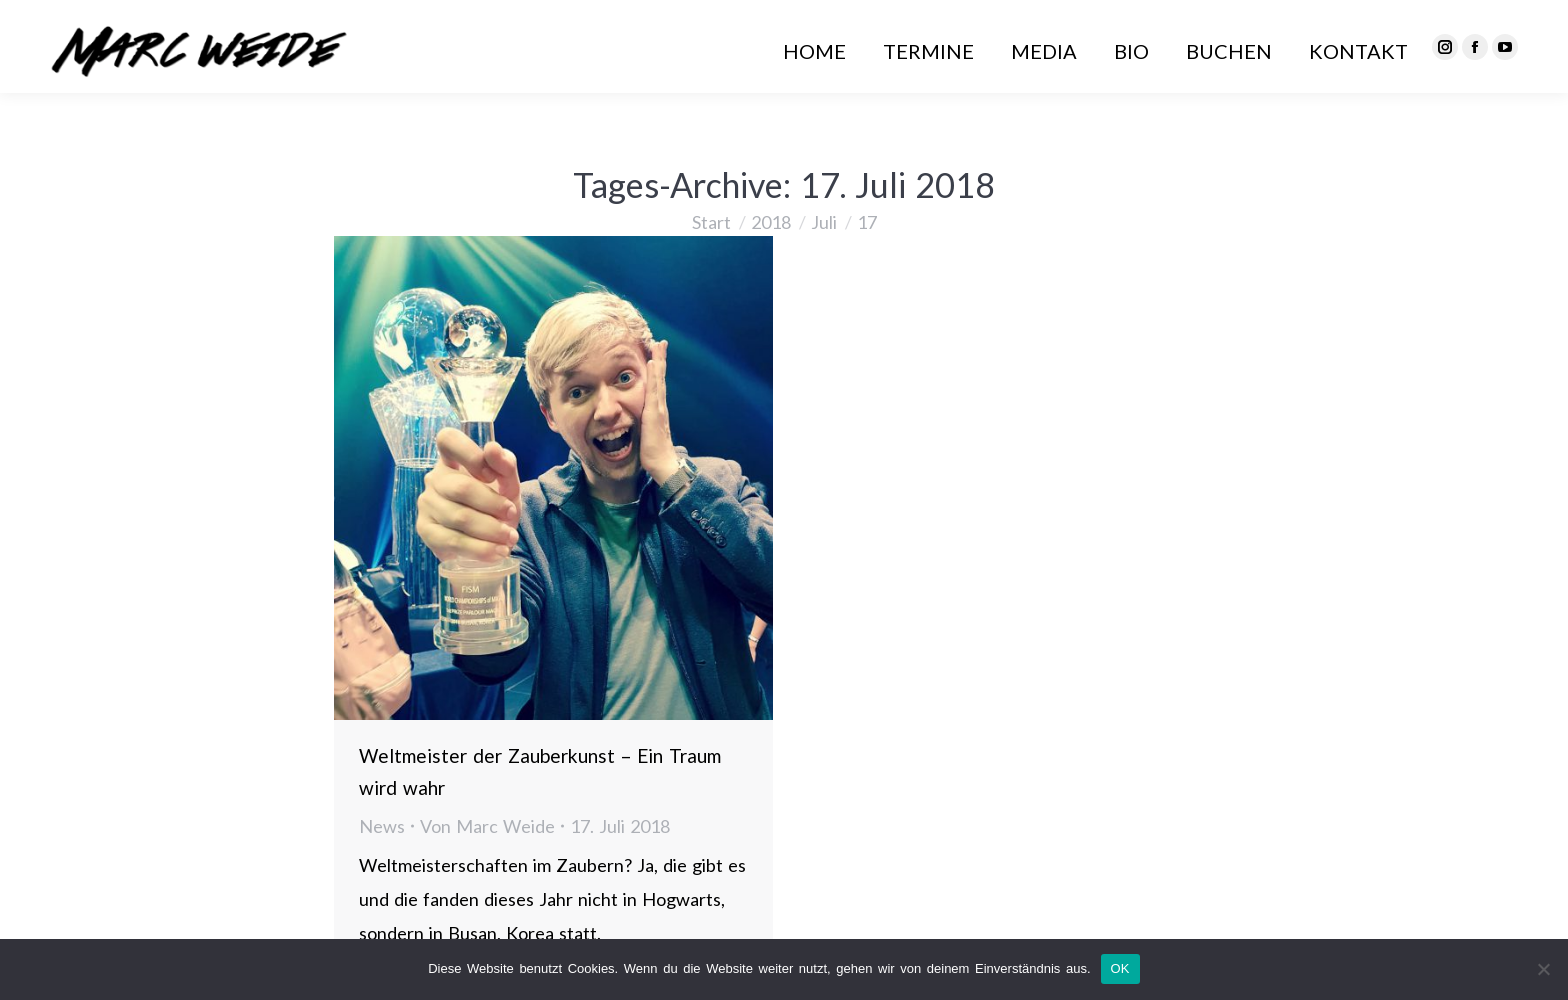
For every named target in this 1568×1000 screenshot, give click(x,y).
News (382, 826)
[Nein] (1543, 969)
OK (1120, 968)
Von (487, 826)
